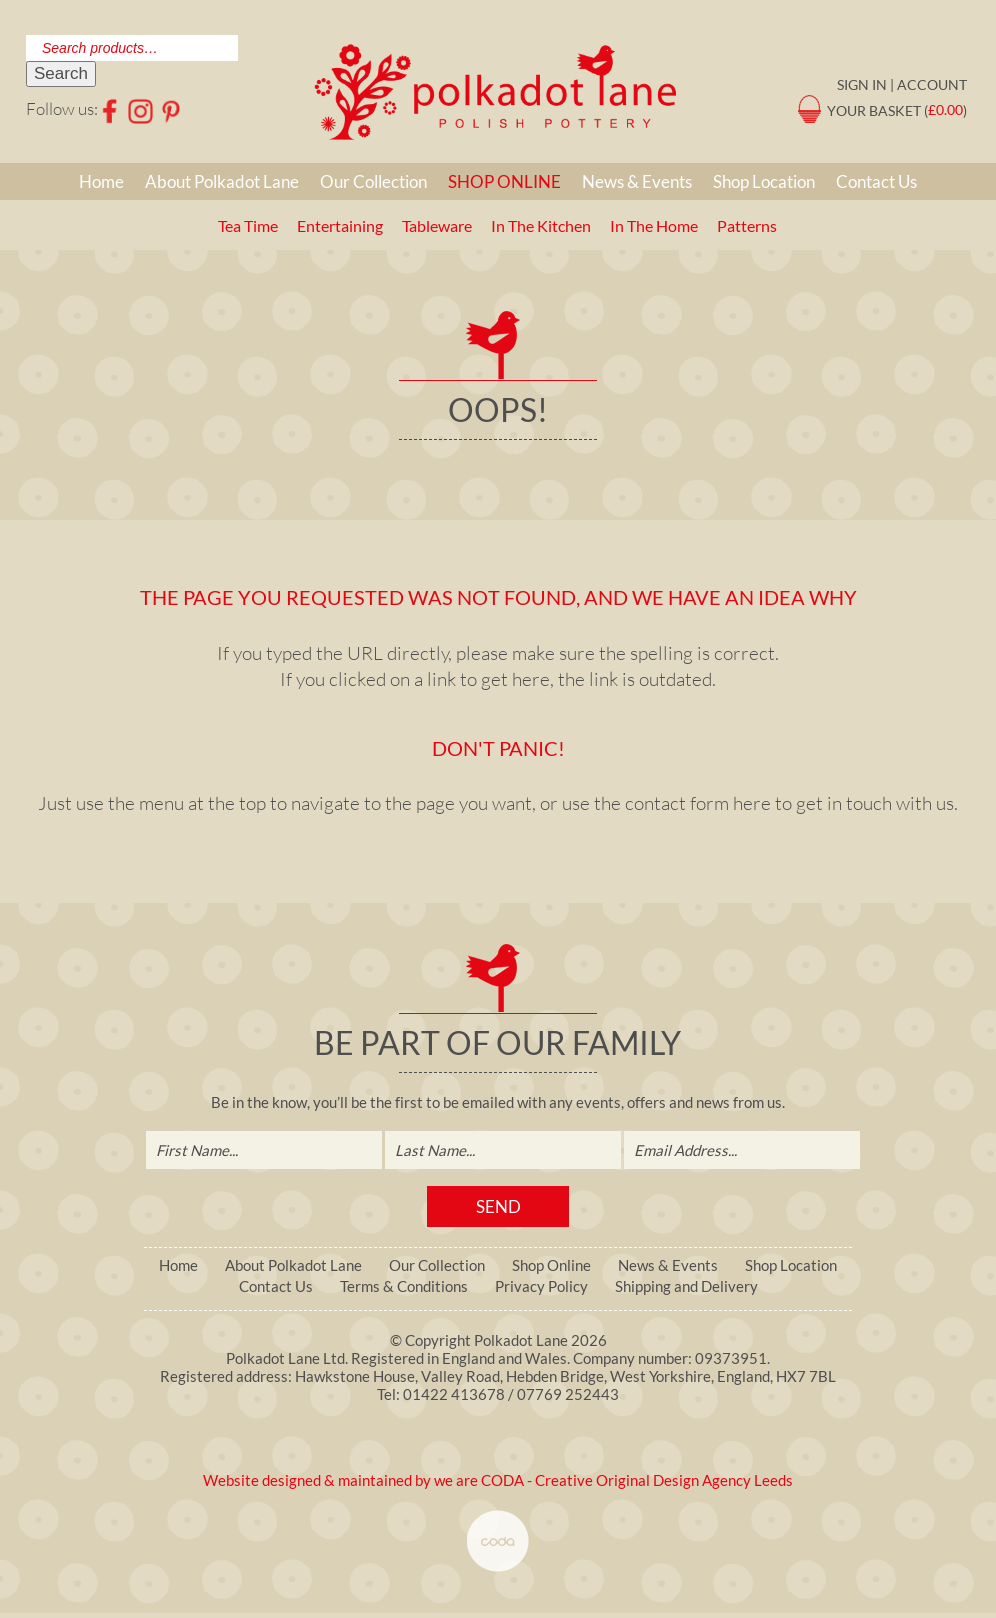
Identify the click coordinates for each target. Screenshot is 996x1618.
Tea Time (248, 225)
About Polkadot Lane (222, 181)
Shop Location (764, 181)
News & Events (637, 181)
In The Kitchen (541, 225)
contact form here (698, 803)
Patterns (747, 225)
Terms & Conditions (404, 1286)
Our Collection (373, 181)
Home (101, 181)
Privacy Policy (541, 1286)
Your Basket (874, 109)
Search (61, 73)
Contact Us (876, 181)
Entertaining (340, 225)
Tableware (437, 225)
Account (932, 84)
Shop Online (504, 181)
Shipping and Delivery (686, 1286)
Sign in (862, 84)
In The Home (654, 225)
